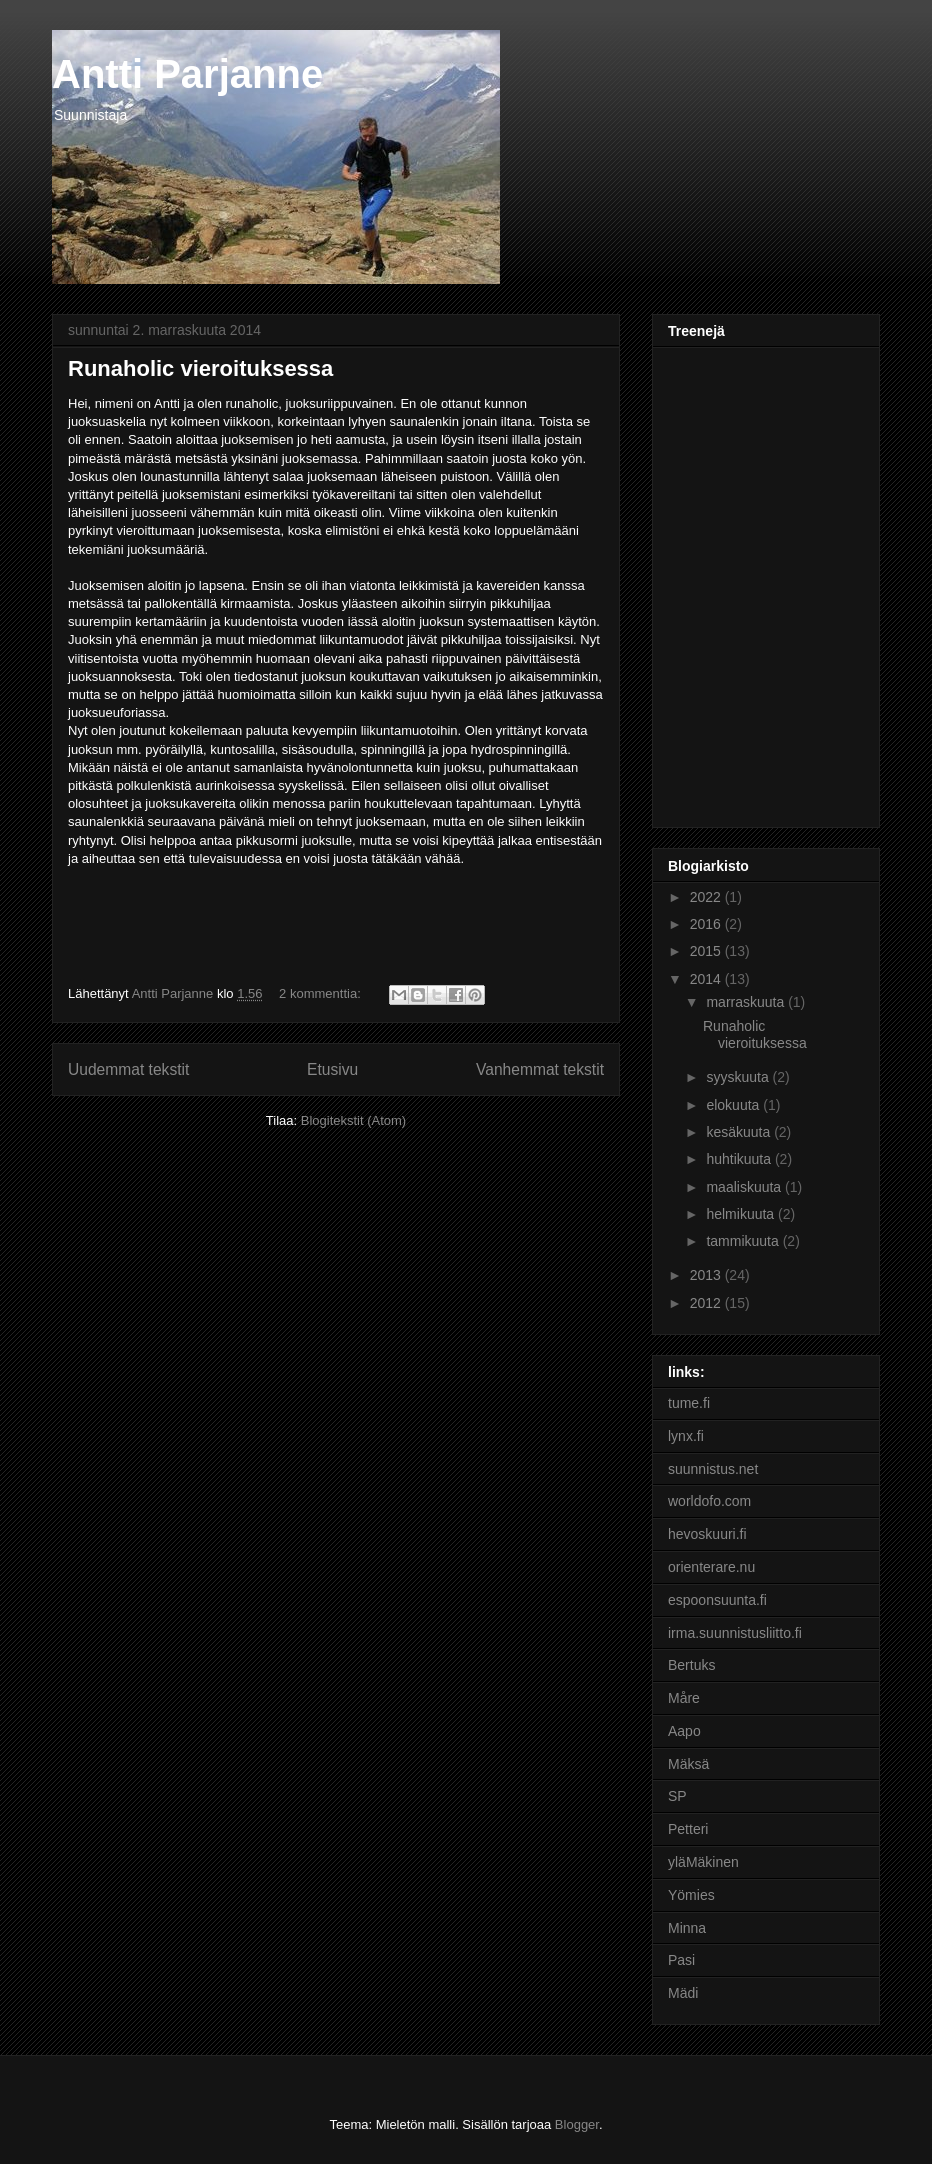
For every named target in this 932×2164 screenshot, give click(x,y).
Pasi (681, 1960)
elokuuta (734, 1105)
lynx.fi (686, 1436)
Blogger (577, 2124)
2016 (707, 924)
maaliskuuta (745, 1187)
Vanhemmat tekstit (540, 1069)
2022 (707, 897)
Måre (684, 1698)
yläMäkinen (703, 1862)
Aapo (684, 1731)
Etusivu (332, 1069)
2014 (707, 979)
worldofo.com (709, 1501)
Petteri (688, 1829)
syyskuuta (739, 1077)
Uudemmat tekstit (128, 1069)
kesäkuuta (740, 1132)
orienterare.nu (711, 1567)
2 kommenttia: (321, 993)
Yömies (691, 1895)
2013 (707, 1275)
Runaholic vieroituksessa (200, 368)
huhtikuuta (740, 1159)
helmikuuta (742, 1214)
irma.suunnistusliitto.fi (735, 1633)
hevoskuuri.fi (707, 1534)
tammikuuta (744, 1241)
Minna (687, 1928)
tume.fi (689, 1403)
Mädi (683, 1993)
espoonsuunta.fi (717, 1600)
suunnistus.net (713, 1469)
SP (677, 1796)
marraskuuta (747, 1002)
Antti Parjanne (187, 74)
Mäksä (688, 1764)
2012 (707, 1303)
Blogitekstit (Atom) (353, 1120)
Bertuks (691, 1665)
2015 (707, 951)
